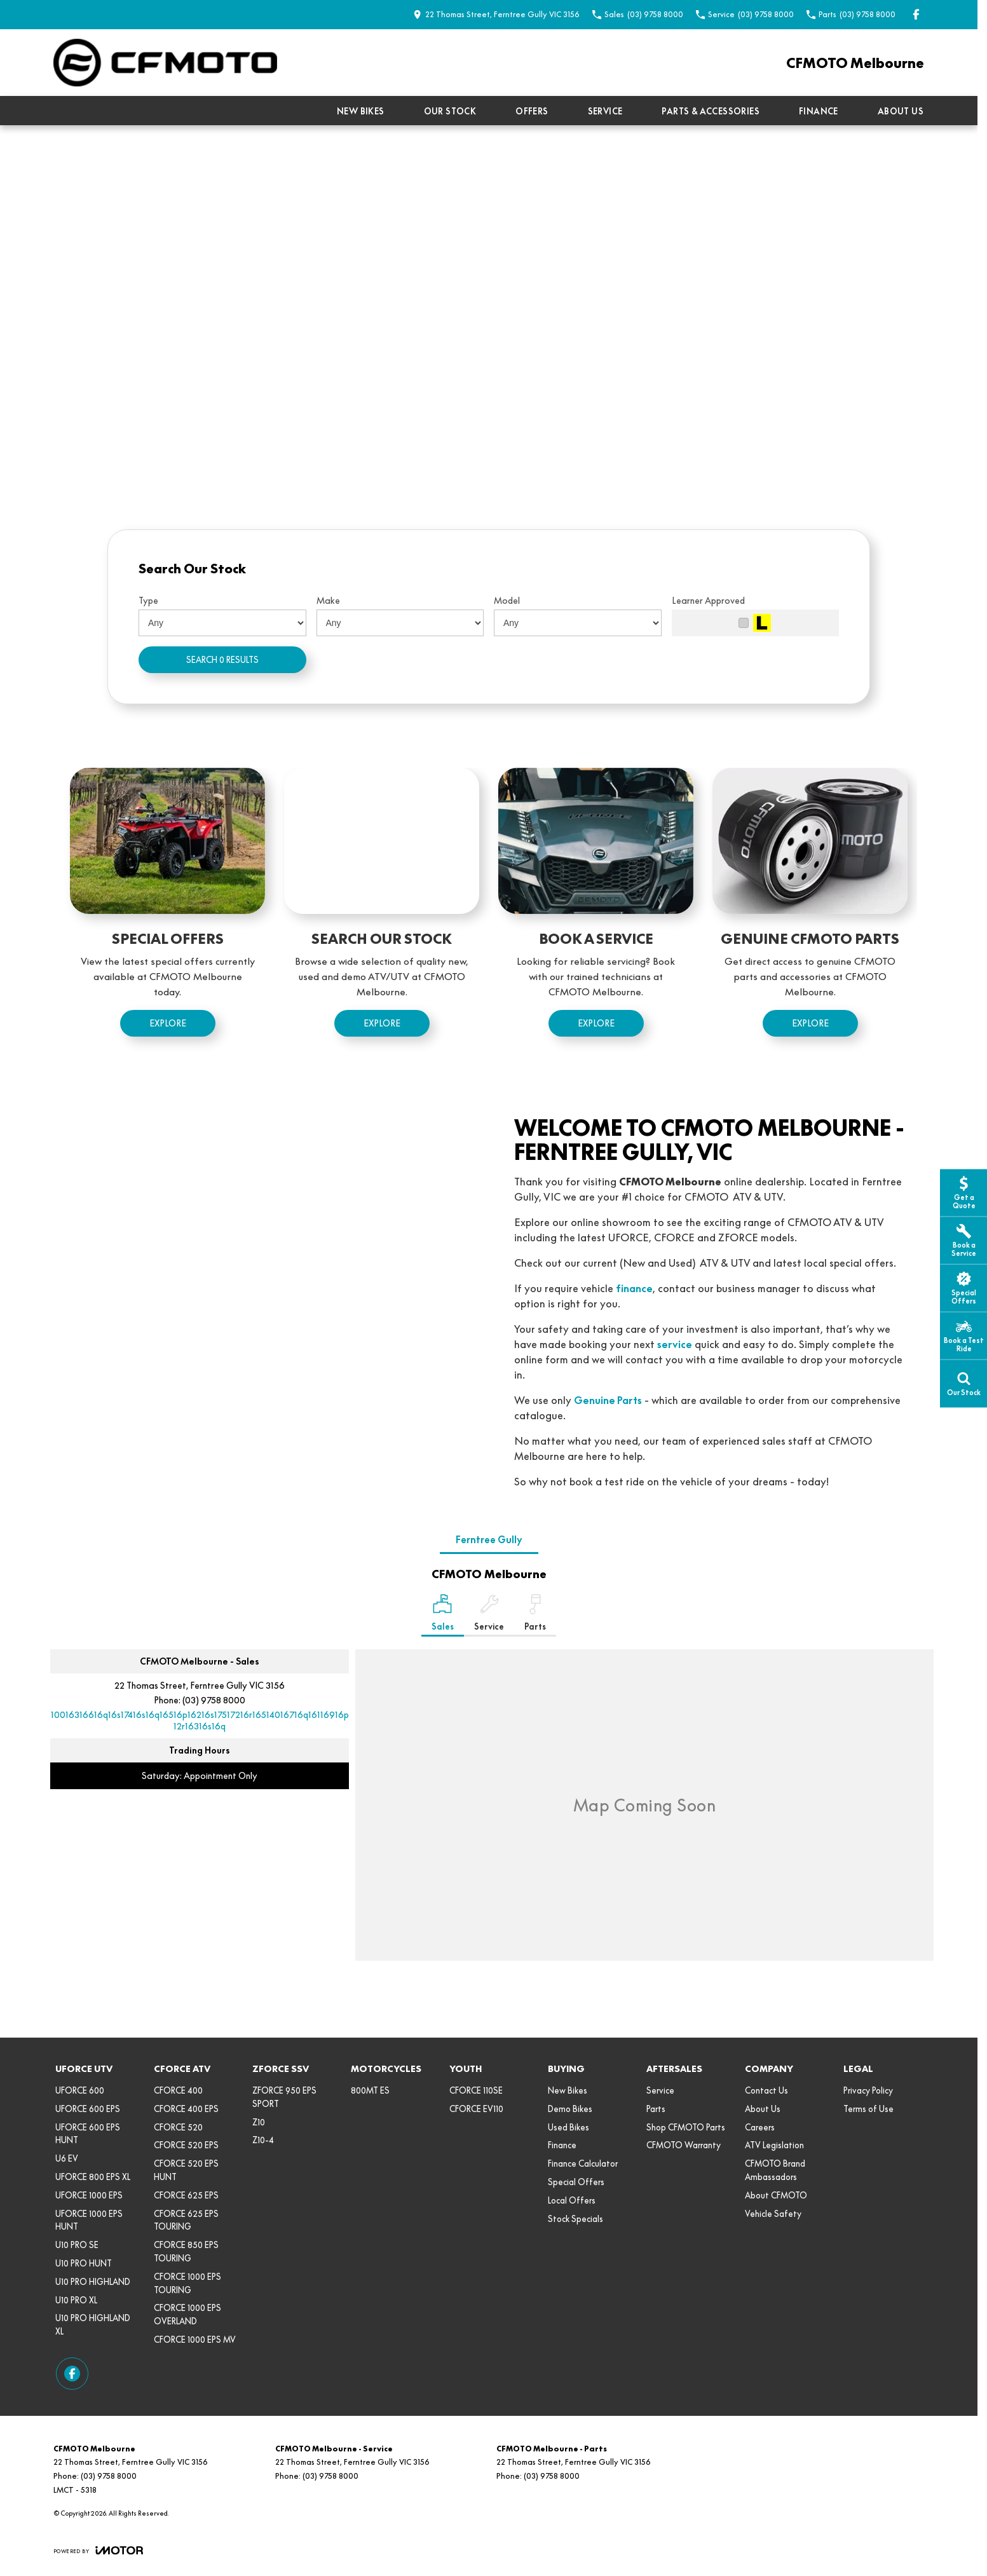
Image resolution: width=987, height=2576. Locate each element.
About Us (900, 111)
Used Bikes (568, 2127)
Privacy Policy (868, 2090)
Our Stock (450, 111)
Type (148, 600)
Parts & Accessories (710, 111)
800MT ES (370, 2090)
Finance (818, 111)
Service (605, 111)
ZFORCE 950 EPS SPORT (284, 2097)
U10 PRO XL (76, 2300)
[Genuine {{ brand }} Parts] (810, 910)
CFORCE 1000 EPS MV (195, 2339)
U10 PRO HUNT (83, 2263)
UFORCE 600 (79, 2090)
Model (507, 600)
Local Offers (572, 2200)
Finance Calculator (583, 2163)
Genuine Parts (608, 1400)
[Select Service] (489, 1615)
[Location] (442, 1615)
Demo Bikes (570, 2109)
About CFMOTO (776, 2195)
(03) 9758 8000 (213, 1700)
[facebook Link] (916, 14)
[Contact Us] (496, 14)
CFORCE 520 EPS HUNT (186, 2170)
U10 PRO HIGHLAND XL (92, 2324)
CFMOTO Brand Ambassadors (775, 2170)
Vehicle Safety (773, 2214)
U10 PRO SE (77, 2245)
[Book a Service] (595, 910)
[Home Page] (165, 62)
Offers (531, 111)
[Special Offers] (167, 910)
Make (328, 600)
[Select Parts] (535, 1615)
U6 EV (66, 2158)
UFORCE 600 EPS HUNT (87, 2134)
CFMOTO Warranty (683, 2145)
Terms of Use (868, 2109)
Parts (655, 2109)
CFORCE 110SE (476, 2090)
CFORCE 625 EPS (186, 2195)
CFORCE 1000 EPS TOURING (187, 2283)
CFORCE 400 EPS (186, 2109)
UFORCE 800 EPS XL (92, 2177)
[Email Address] (200, 1720)
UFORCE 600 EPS (87, 2109)
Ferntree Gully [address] (489, 1540)
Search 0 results (222, 660)
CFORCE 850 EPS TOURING (186, 2251)
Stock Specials (575, 2219)
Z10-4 (263, 2140)
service (674, 1344)
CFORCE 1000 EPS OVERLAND (187, 2314)
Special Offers (576, 2182)
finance (634, 1288)
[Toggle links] (98, 2550)
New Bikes (361, 111)
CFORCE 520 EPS (186, 2145)
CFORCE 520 (178, 2127)
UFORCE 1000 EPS (89, 2195)
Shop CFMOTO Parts (685, 2127)
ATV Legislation (774, 2145)
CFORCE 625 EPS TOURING (186, 2220)
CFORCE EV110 (476, 2109)
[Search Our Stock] (381, 910)
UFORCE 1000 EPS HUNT (89, 2220)
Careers (760, 2127)
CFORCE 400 (178, 2090)
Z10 (258, 2122)
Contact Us (766, 2090)
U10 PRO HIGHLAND (92, 2282)
